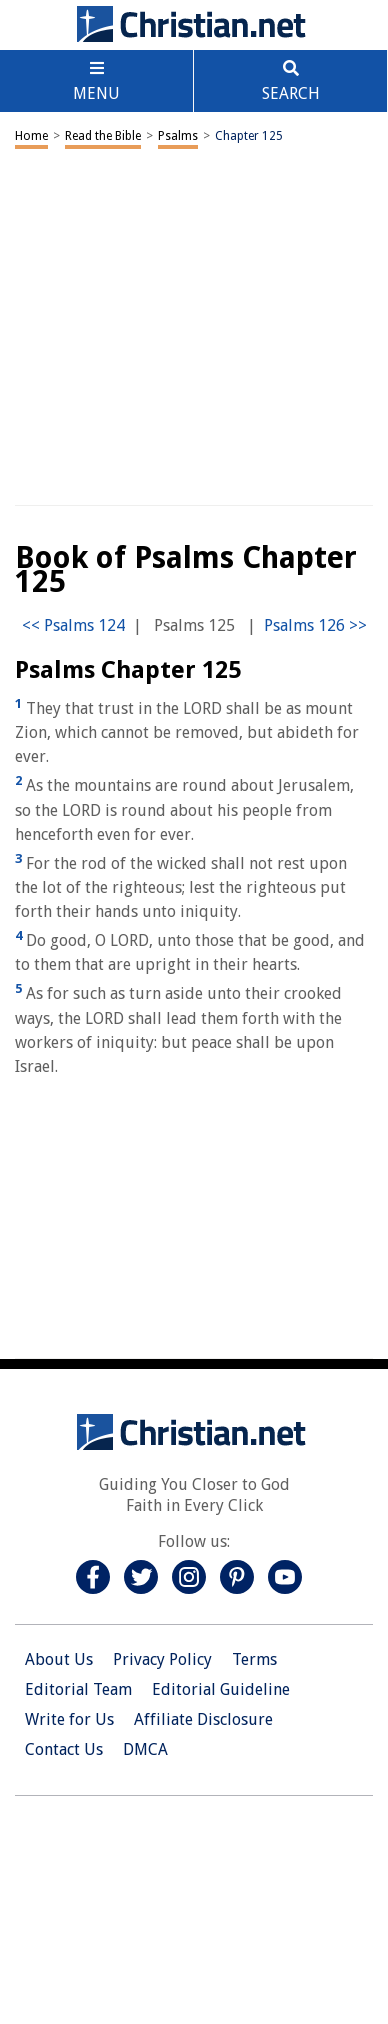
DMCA (145, 1749)
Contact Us (64, 1749)
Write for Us (69, 1719)
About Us (59, 1659)
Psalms (178, 136)
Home (31, 136)
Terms (254, 1659)
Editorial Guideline (221, 1689)
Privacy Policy (162, 1659)
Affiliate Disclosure (203, 1719)
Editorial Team (78, 1689)
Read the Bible (103, 136)
